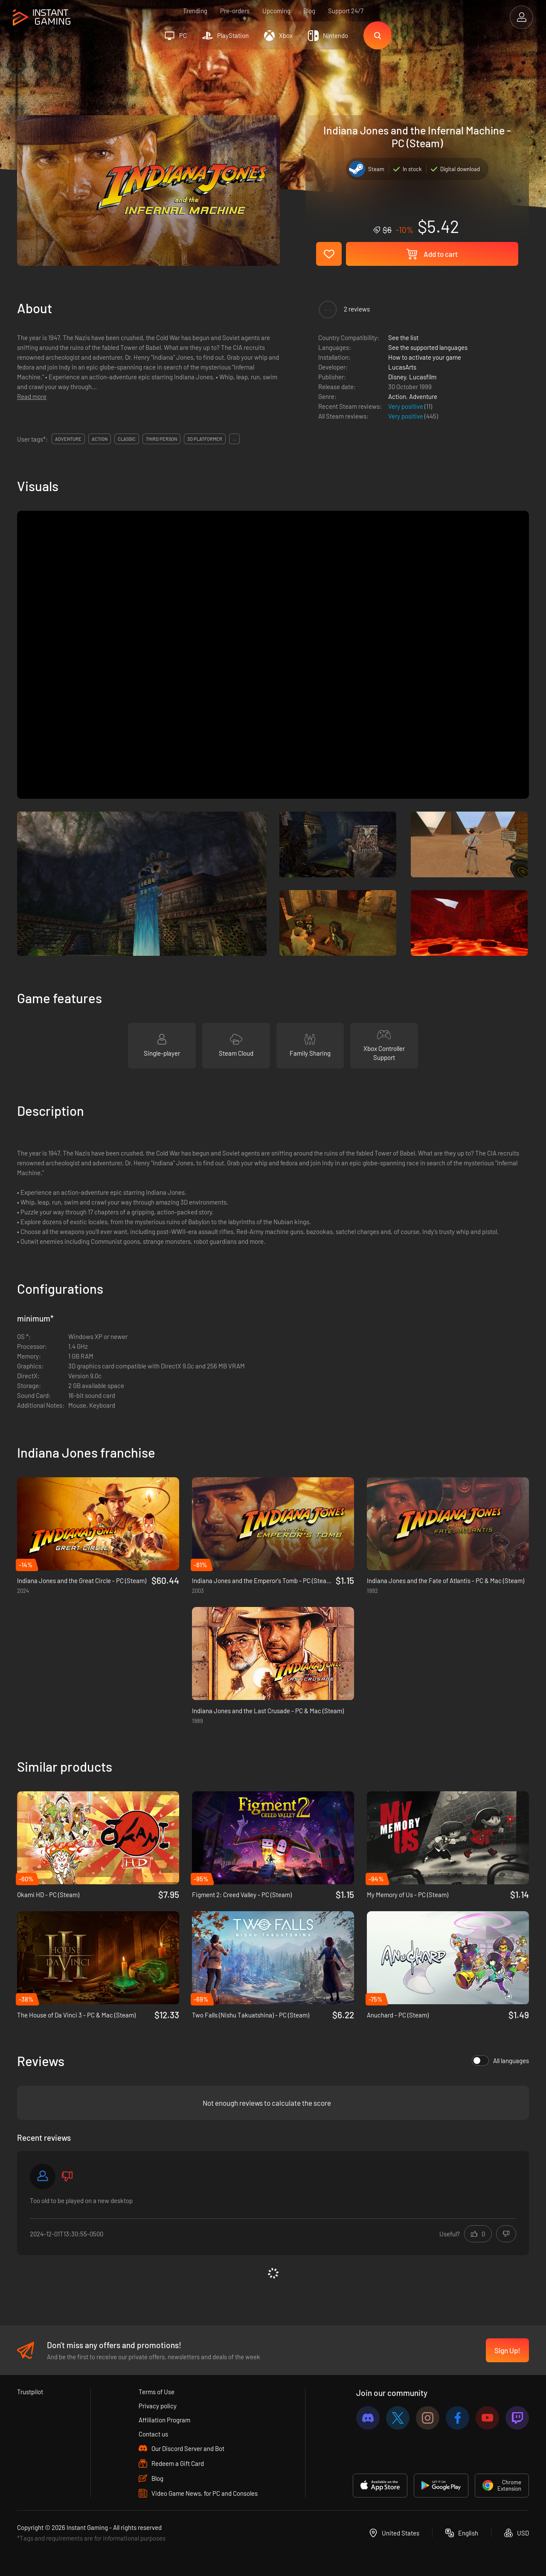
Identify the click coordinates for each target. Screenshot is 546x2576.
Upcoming (276, 11)
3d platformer (204, 439)
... (234, 439)
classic (127, 439)
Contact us (153, 2434)
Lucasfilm (422, 377)
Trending (195, 11)
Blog (309, 11)
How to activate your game (424, 357)
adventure (68, 439)
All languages (500, 2060)
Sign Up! (507, 2350)
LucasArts (402, 367)
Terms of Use (156, 2392)
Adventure (423, 396)
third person (161, 439)
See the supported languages (428, 347)
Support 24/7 (345, 11)
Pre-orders (235, 11)
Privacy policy (158, 2406)
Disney (397, 377)
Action (397, 396)
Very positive (406, 406)
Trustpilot (30, 2392)
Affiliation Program (164, 2420)
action (99, 439)
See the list (403, 337)
